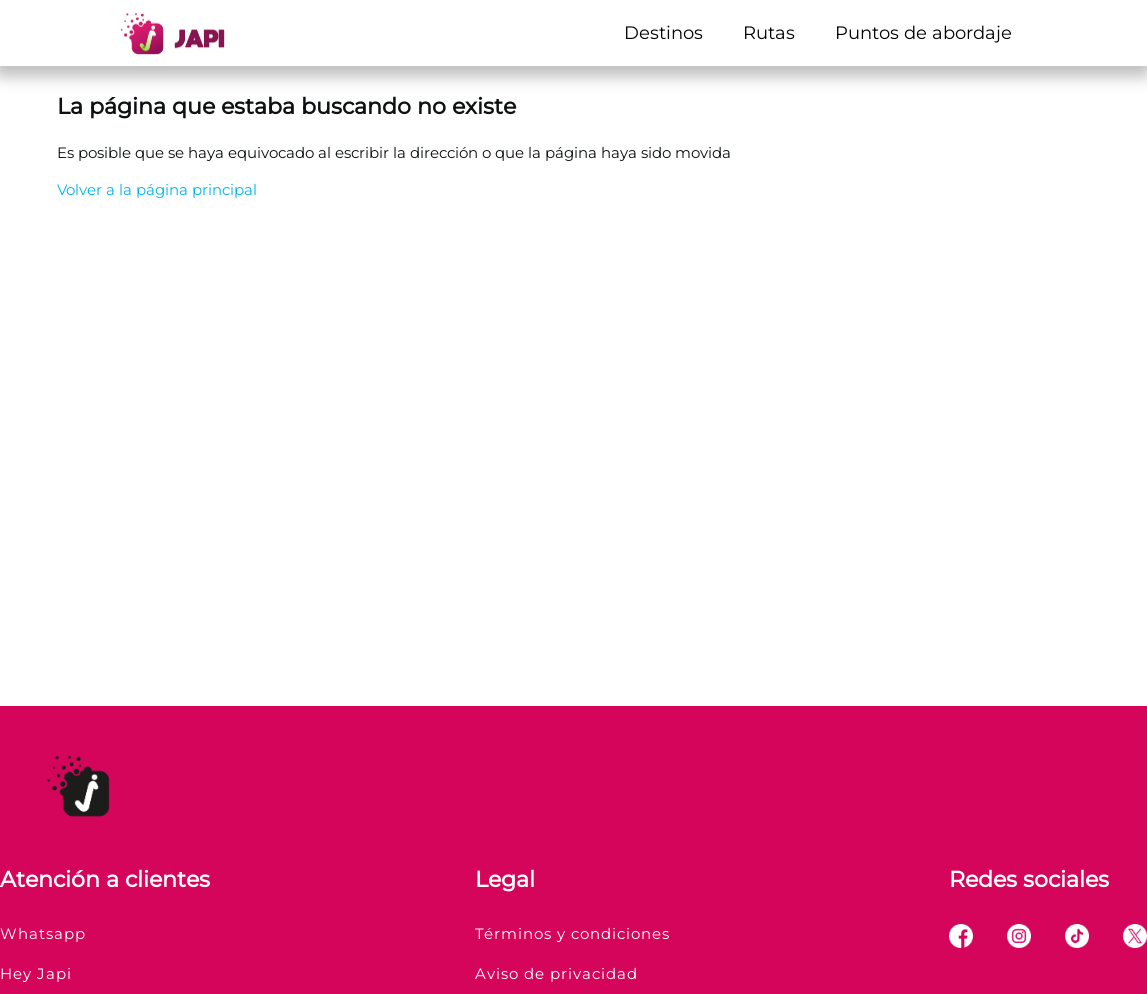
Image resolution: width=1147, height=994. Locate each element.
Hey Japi (36, 973)
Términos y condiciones (572, 933)
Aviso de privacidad (556, 973)
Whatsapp (43, 933)
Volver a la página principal (157, 189)
